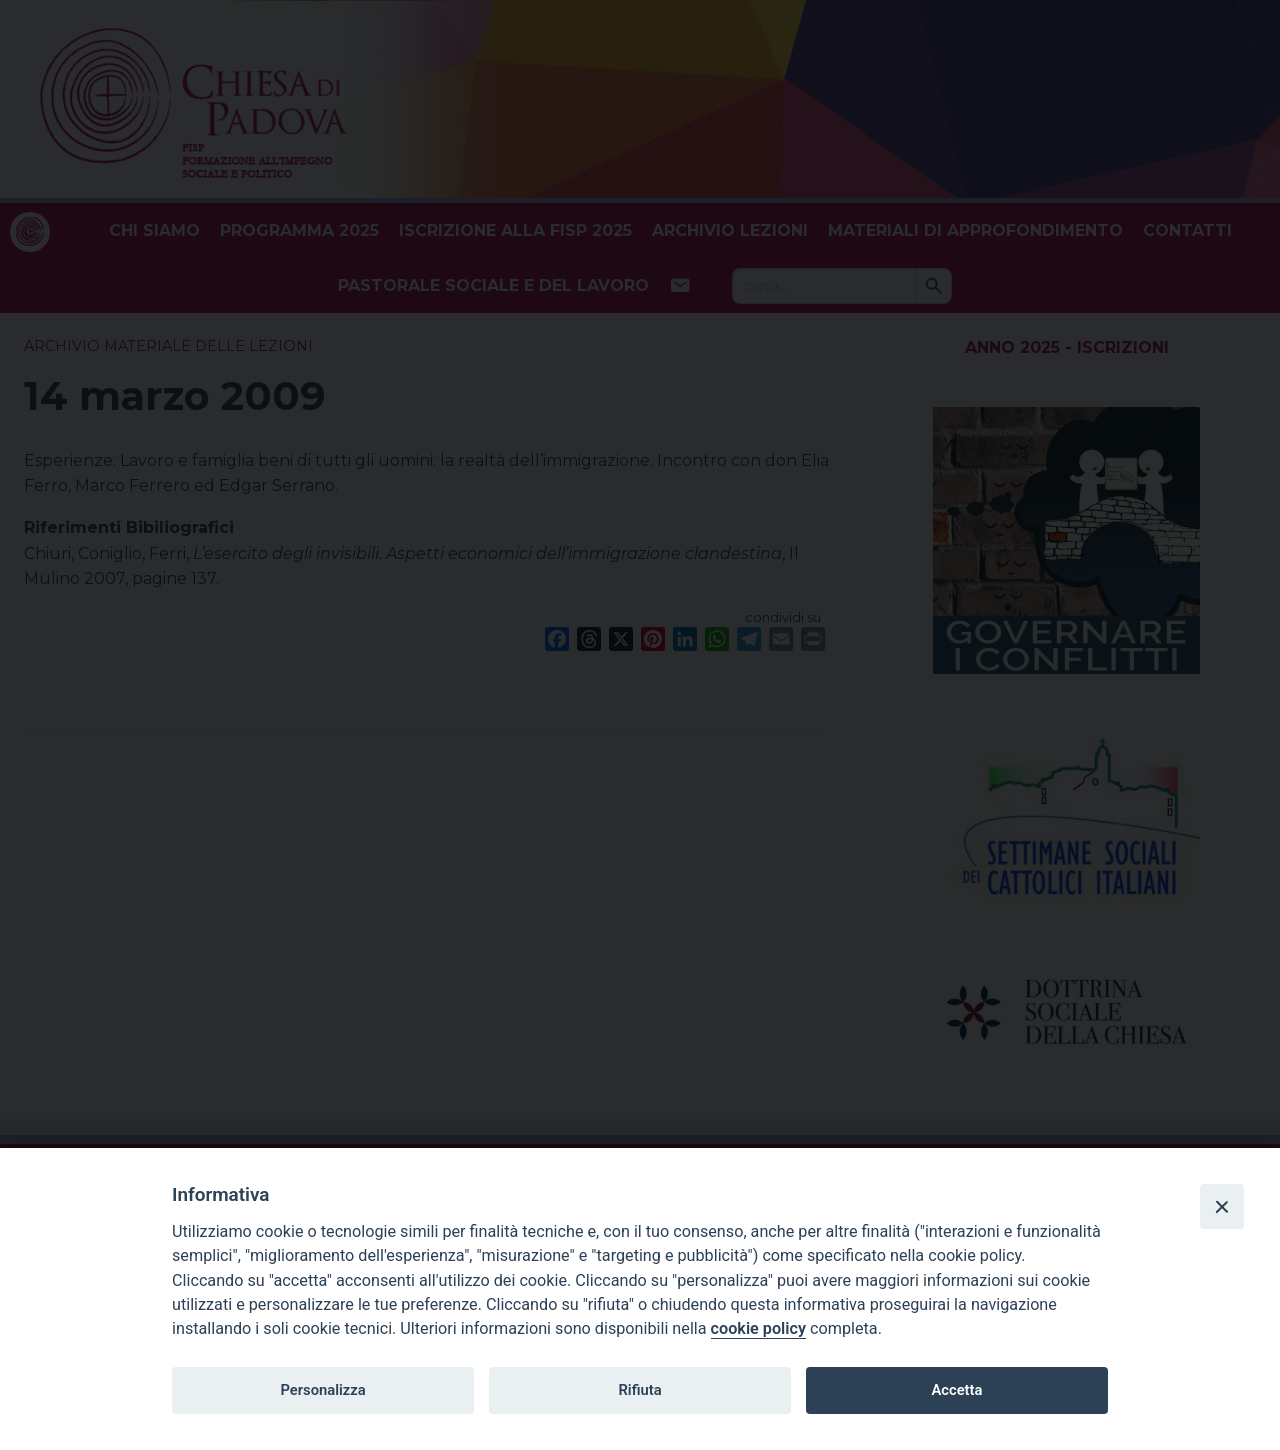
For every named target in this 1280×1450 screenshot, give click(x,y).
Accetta (956, 1390)
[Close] (1222, 1206)
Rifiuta (639, 1390)
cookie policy (758, 1328)
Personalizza (322, 1390)
